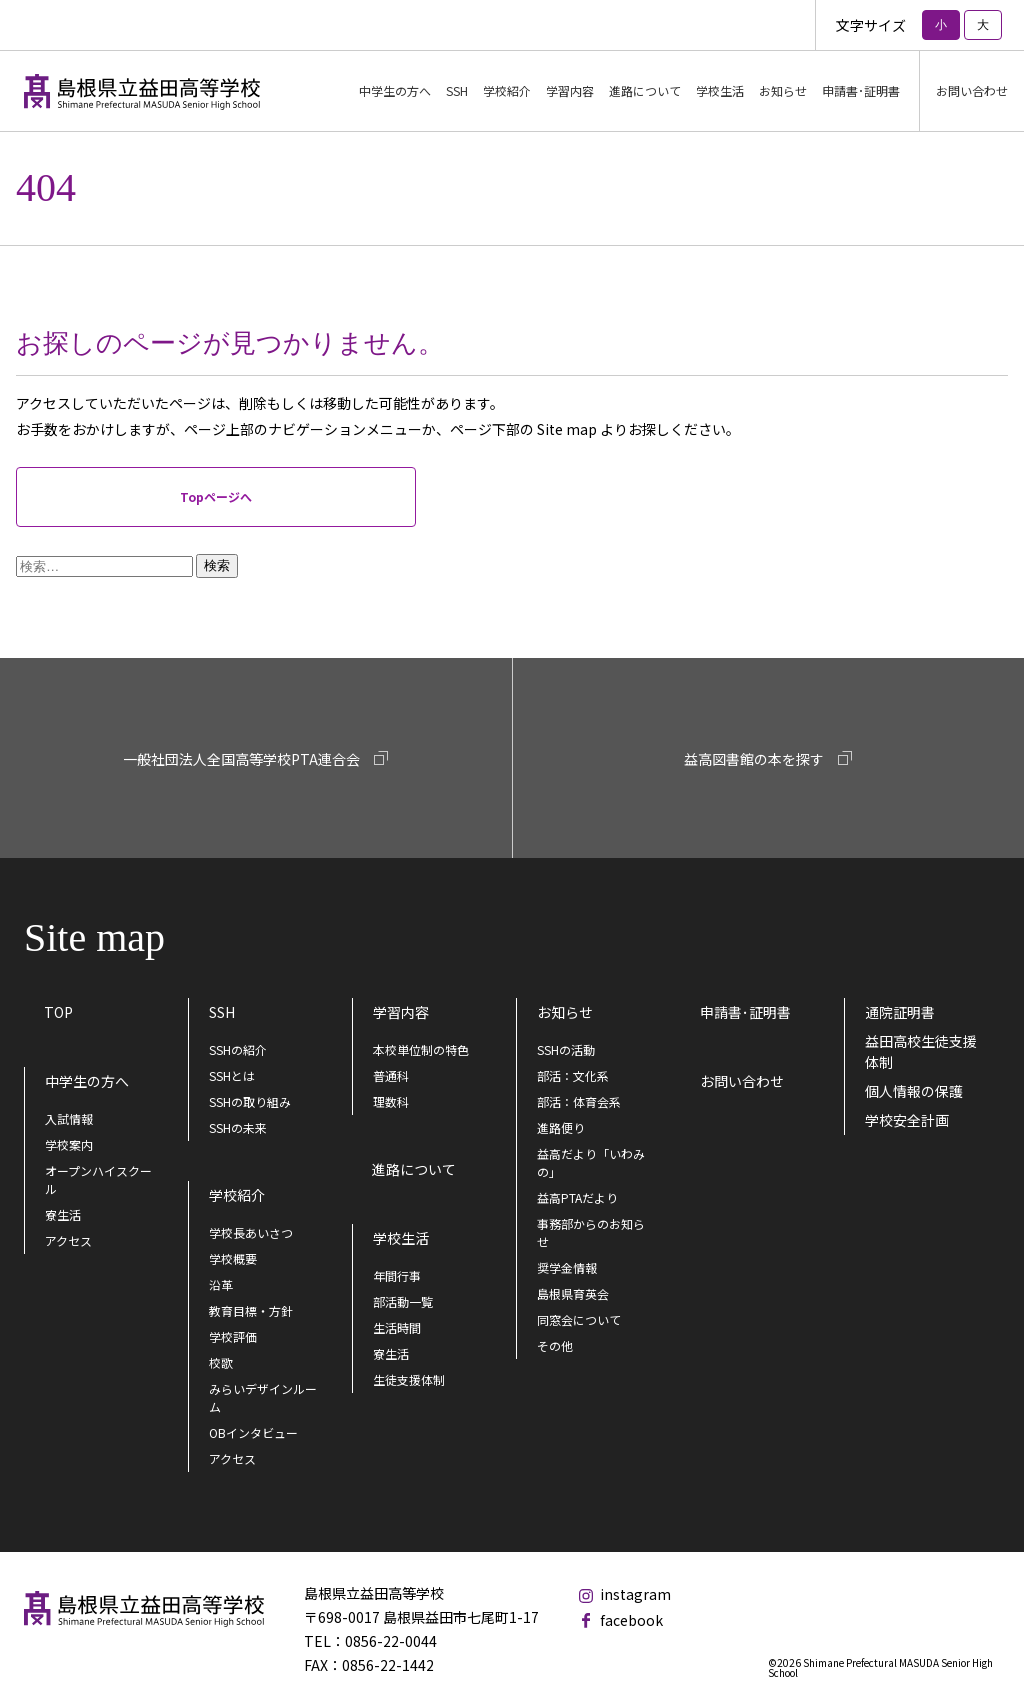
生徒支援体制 (409, 1379)
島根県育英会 (573, 1293)
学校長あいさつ (251, 1232)
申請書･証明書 (861, 90)
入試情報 (69, 1118)
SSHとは (232, 1075)
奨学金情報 (567, 1267)
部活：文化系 (573, 1075)
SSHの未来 (238, 1127)
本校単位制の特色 (421, 1049)
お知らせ (565, 1012)
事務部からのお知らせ (591, 1232)
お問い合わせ (972, 90)
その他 (555, 1345)
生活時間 (397, 1327)
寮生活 (63, 1214)
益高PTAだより (577, 1197)
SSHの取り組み (250, 1101)
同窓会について (579, 1319)
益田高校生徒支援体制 (921, 1051)
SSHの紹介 (238, 1049)
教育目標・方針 (251, 1310)
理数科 (391, 1101)
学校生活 (401, 1238)
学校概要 (233, 1258)
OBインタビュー (253, 1432)
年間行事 (397, 1275)
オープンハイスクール (98, 1179)
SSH (222, 1012)
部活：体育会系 (579, 1101)
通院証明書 (900, 1012)
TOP (58, 1012)
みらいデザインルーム (263, 1397)
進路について (645, 90)
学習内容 (401, 1012)
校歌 (221, 1362)
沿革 (221, 1284)
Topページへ (216, 496)
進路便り (561, 1127)
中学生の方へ (87, 1081)
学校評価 (233, 1336)
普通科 (391, 1075)
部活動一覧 (403, 1301)
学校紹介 (237, 1195)
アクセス (68, 1240)
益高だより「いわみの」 (591, 1162)
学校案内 (69, 1144)
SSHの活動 (566, 1049)
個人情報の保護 (914, 1091)
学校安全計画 (907, 1120)
